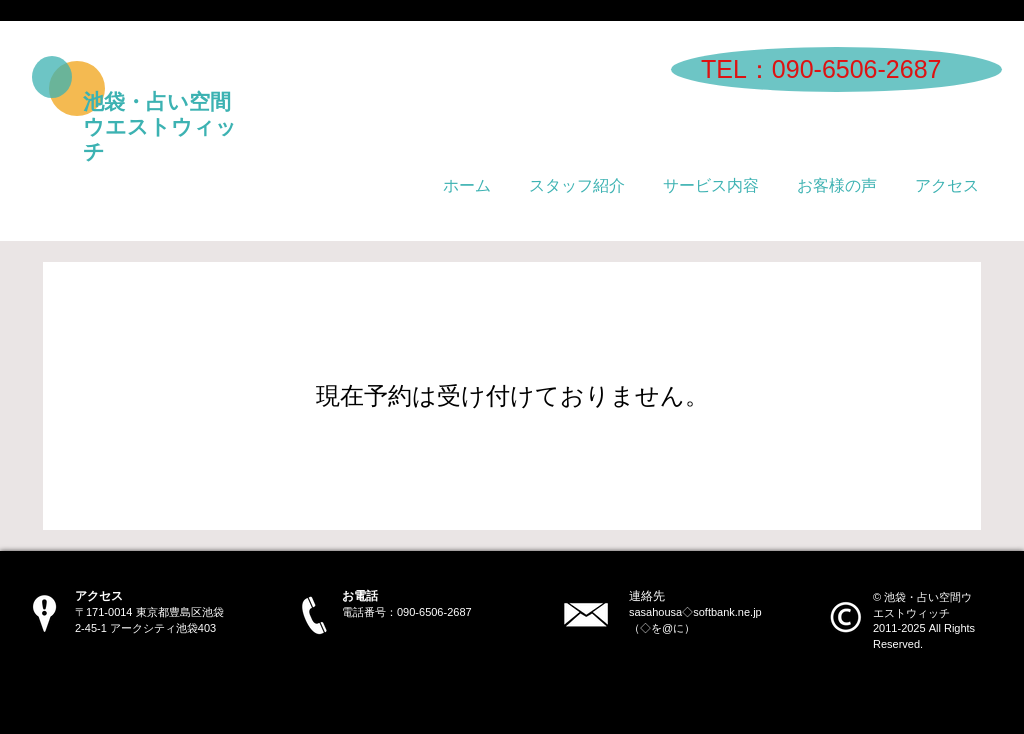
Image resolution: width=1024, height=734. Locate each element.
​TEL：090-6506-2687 (821, 69)
